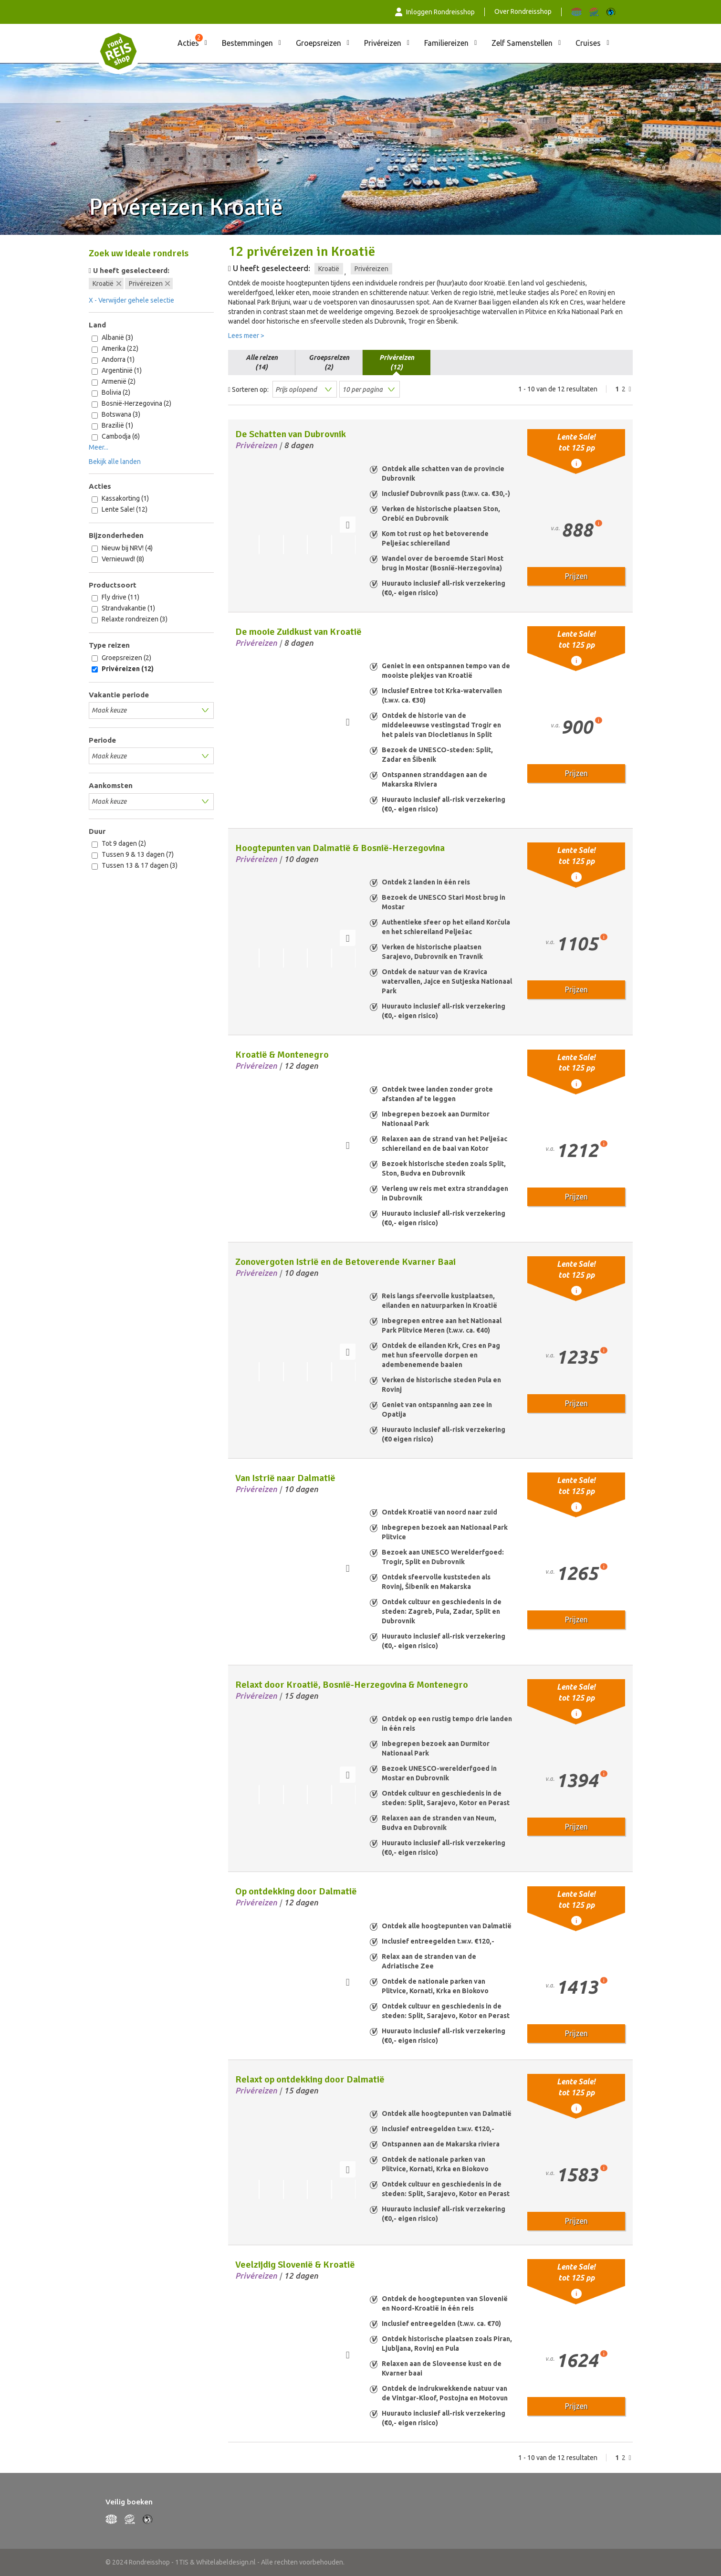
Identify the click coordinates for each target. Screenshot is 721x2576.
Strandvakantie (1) (123, 608)
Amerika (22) (115, 349)
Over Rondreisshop (523, 11)
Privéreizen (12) (123, 669)
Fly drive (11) (115, 597)
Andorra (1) (113, 360)
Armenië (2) (114, 382)
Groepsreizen (318, 43)
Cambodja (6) (116, 436)
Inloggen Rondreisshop (435, 12)
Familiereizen (446, 43)
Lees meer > (246, 335)
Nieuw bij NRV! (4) (122, 548)
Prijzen (576, 576)
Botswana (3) (116, 414)
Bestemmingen (247, 43)
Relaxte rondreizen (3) (129, 619)
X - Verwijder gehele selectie (131, 300)
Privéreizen (382, 43)
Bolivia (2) (111, 393)
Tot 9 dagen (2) (119, 844)
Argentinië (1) (117, 371)
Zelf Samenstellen (522, 43)
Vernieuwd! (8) (118, 559)
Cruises (588, 43)
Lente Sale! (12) (119, 509)
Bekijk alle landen (115, 461)
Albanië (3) (112, 338)
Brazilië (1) (112, 425)
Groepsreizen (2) (121, 658)
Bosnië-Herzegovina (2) (131, 404)
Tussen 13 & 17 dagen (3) (135, 866)
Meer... (98, 447)
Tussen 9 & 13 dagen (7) (133, 855)
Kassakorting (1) (120, 498)
